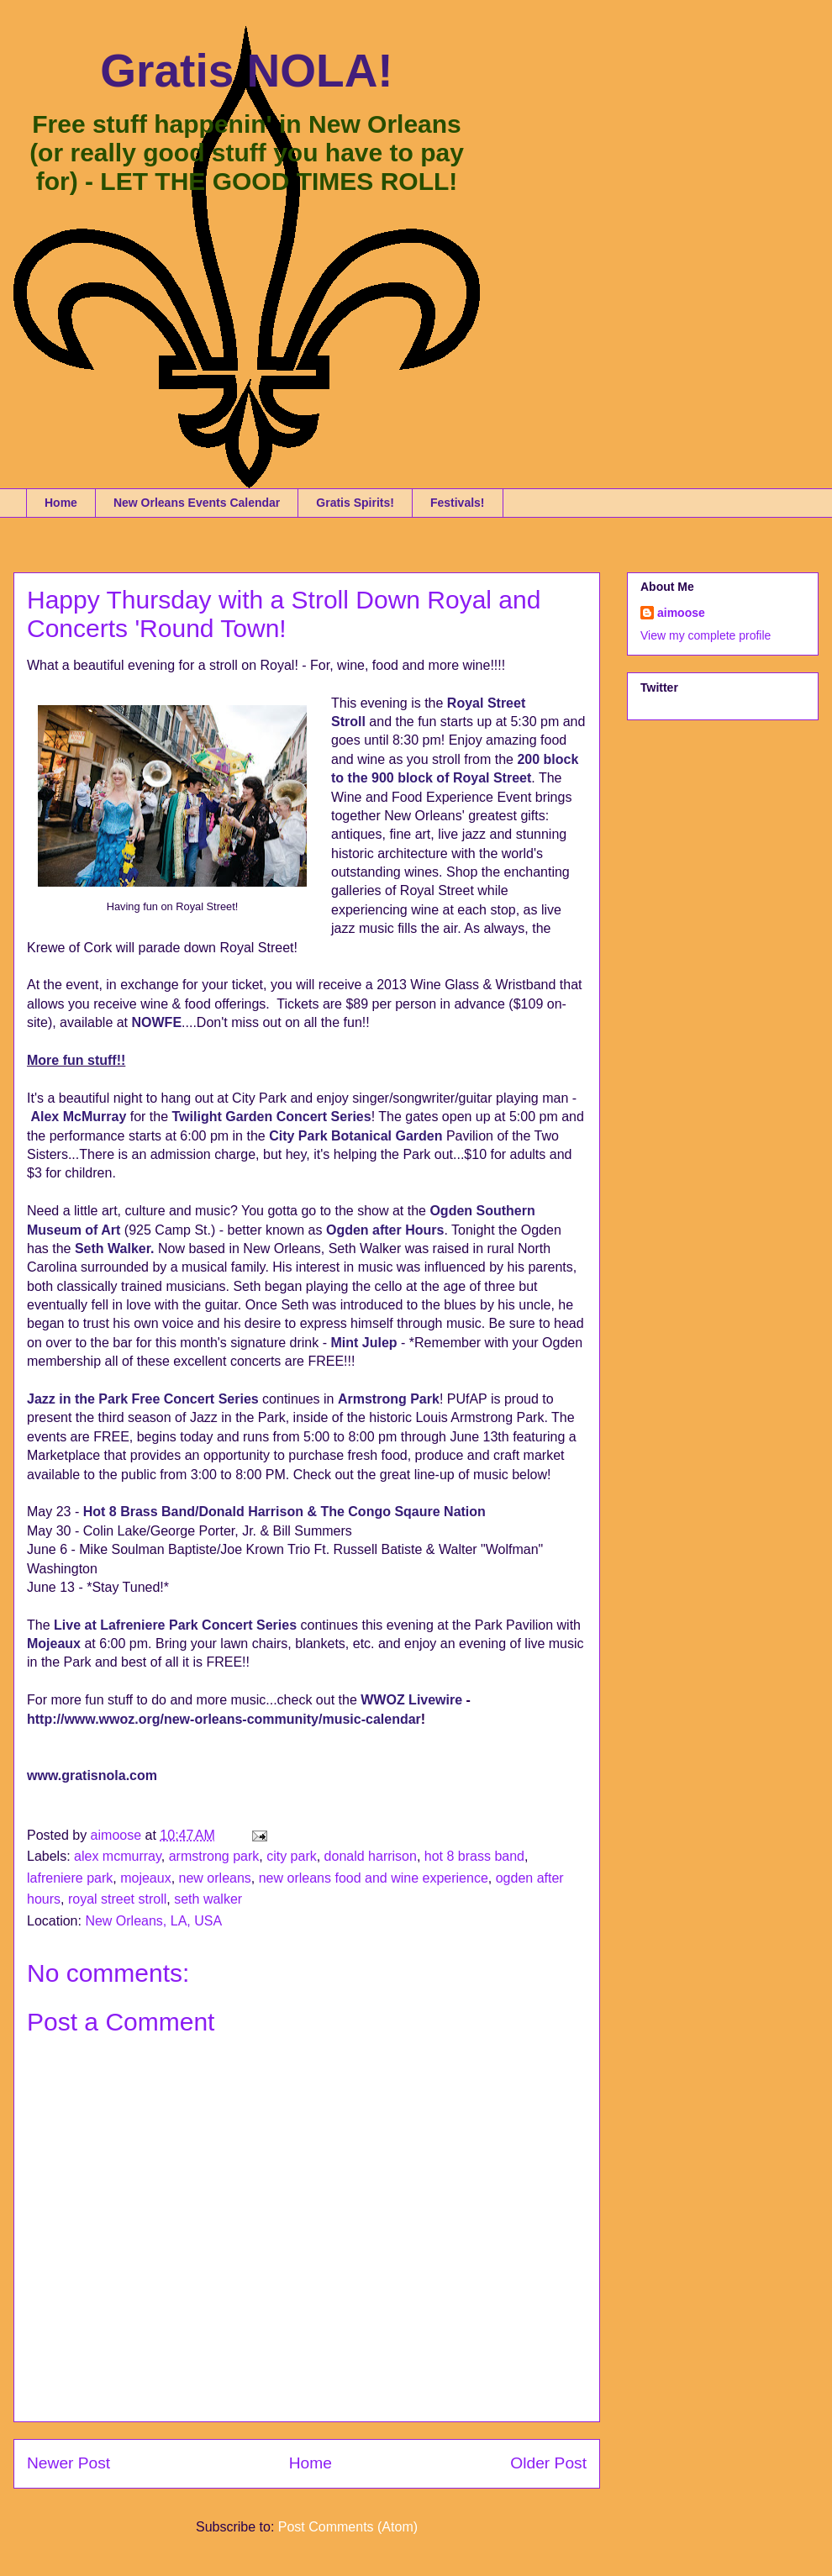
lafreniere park (70, 1878)
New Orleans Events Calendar (196, 502)
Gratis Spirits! (355, 502)
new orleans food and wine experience (373, 1878)
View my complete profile (705, 635)
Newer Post (68, 2463)
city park (291, 1856)
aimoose (681, 612)
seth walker (208, 1899)
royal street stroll (117, 1899)
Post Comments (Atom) (348, 2527)
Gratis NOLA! (246, 71)
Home (61, 502)
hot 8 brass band (474, 1856)
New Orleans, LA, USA (153, 1921)
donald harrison (370, 1856)
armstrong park (214, 1856)
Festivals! (457, 502)
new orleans (215, 1878)
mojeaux (145, 1878)
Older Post (548, 2463)
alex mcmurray (117, 1856)
